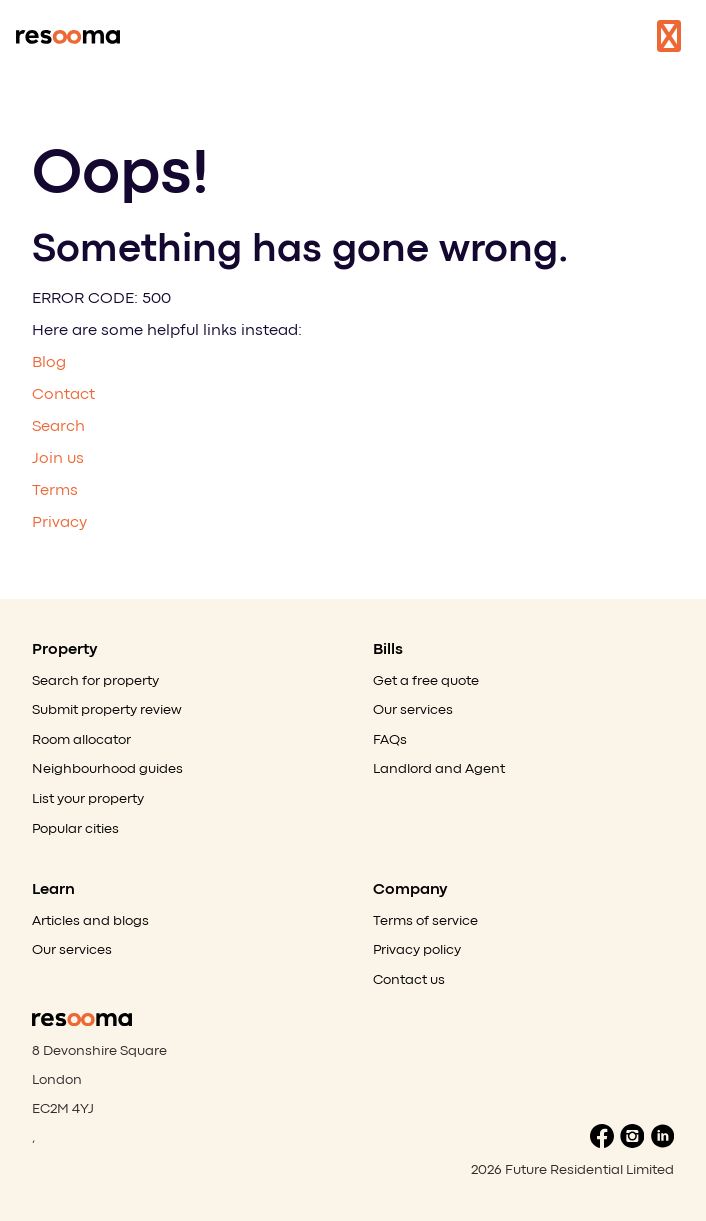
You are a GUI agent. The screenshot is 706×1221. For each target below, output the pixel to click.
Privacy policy (417, 950)
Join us (58, 459)
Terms (55, 491)
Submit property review (107, 710)
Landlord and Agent (439, 769)
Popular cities (75, 829)
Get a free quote (426, 681)
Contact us (409, 980)
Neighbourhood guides (107, 769)
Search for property (95, 681)
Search (58, 427)
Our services (413, 710)
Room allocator (81, 740)
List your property (88, 799)
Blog (49, 363)
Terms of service (425, 921)
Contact (63, 395)
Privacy (59, 523)
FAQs (390, 740)
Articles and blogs (90, 921)
